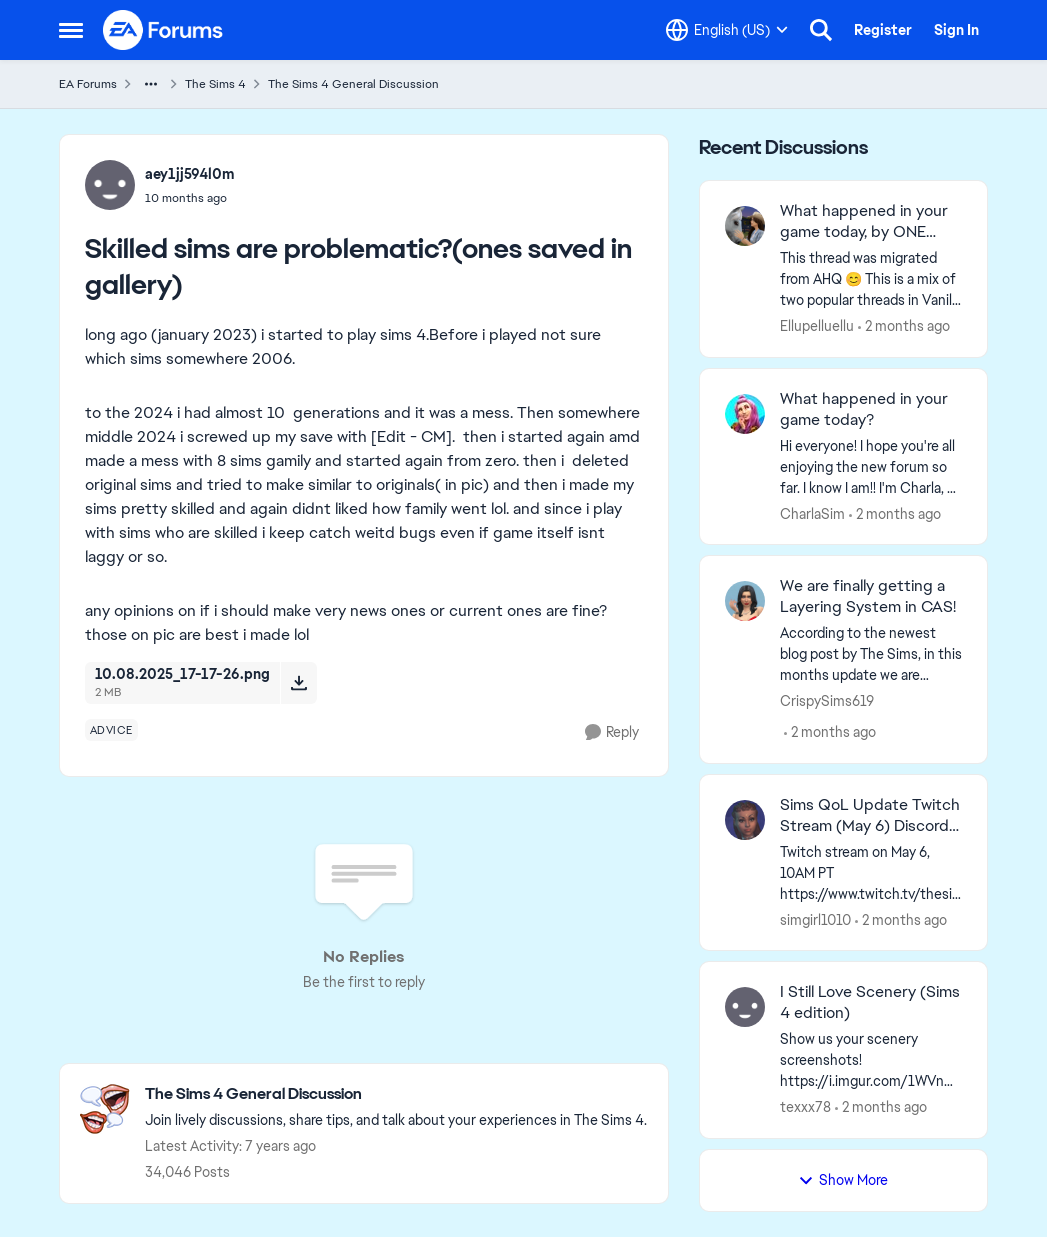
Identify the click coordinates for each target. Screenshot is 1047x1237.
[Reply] (612, 732)
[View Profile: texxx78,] (745, 1007)
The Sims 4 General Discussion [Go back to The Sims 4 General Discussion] (353, 84)
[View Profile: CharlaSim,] (745, 414)
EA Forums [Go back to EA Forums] (88, 84)
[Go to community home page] (164, 30)
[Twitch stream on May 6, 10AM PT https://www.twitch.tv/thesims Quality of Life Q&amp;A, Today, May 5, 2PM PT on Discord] (871, 872)
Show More (843, 1180)
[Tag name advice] (111, 730)
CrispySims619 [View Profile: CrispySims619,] (827, 701)
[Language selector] (727, 30)
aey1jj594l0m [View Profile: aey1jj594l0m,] (190, 174)
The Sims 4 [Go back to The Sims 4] (215, 84)
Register (883, 30)
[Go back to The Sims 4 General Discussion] (396, 1094)
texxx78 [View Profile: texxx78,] (805, 1107)
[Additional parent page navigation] (151, 84)
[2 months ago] (904, 326)
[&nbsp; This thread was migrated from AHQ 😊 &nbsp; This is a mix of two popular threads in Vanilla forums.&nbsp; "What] (871, 279)
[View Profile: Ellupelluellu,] (745, 226)
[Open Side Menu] (71, 30)
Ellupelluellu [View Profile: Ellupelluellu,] (817, 326)
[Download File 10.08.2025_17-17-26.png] (298, 683)
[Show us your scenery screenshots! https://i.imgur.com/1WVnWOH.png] (871, 1060)
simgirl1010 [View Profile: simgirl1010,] (815, 919)
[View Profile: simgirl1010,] (745, 820)
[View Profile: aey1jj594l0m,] (110, 185)
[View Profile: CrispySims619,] (745, 601)
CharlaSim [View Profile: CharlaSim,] (812, 513)
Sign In (956, 30)
